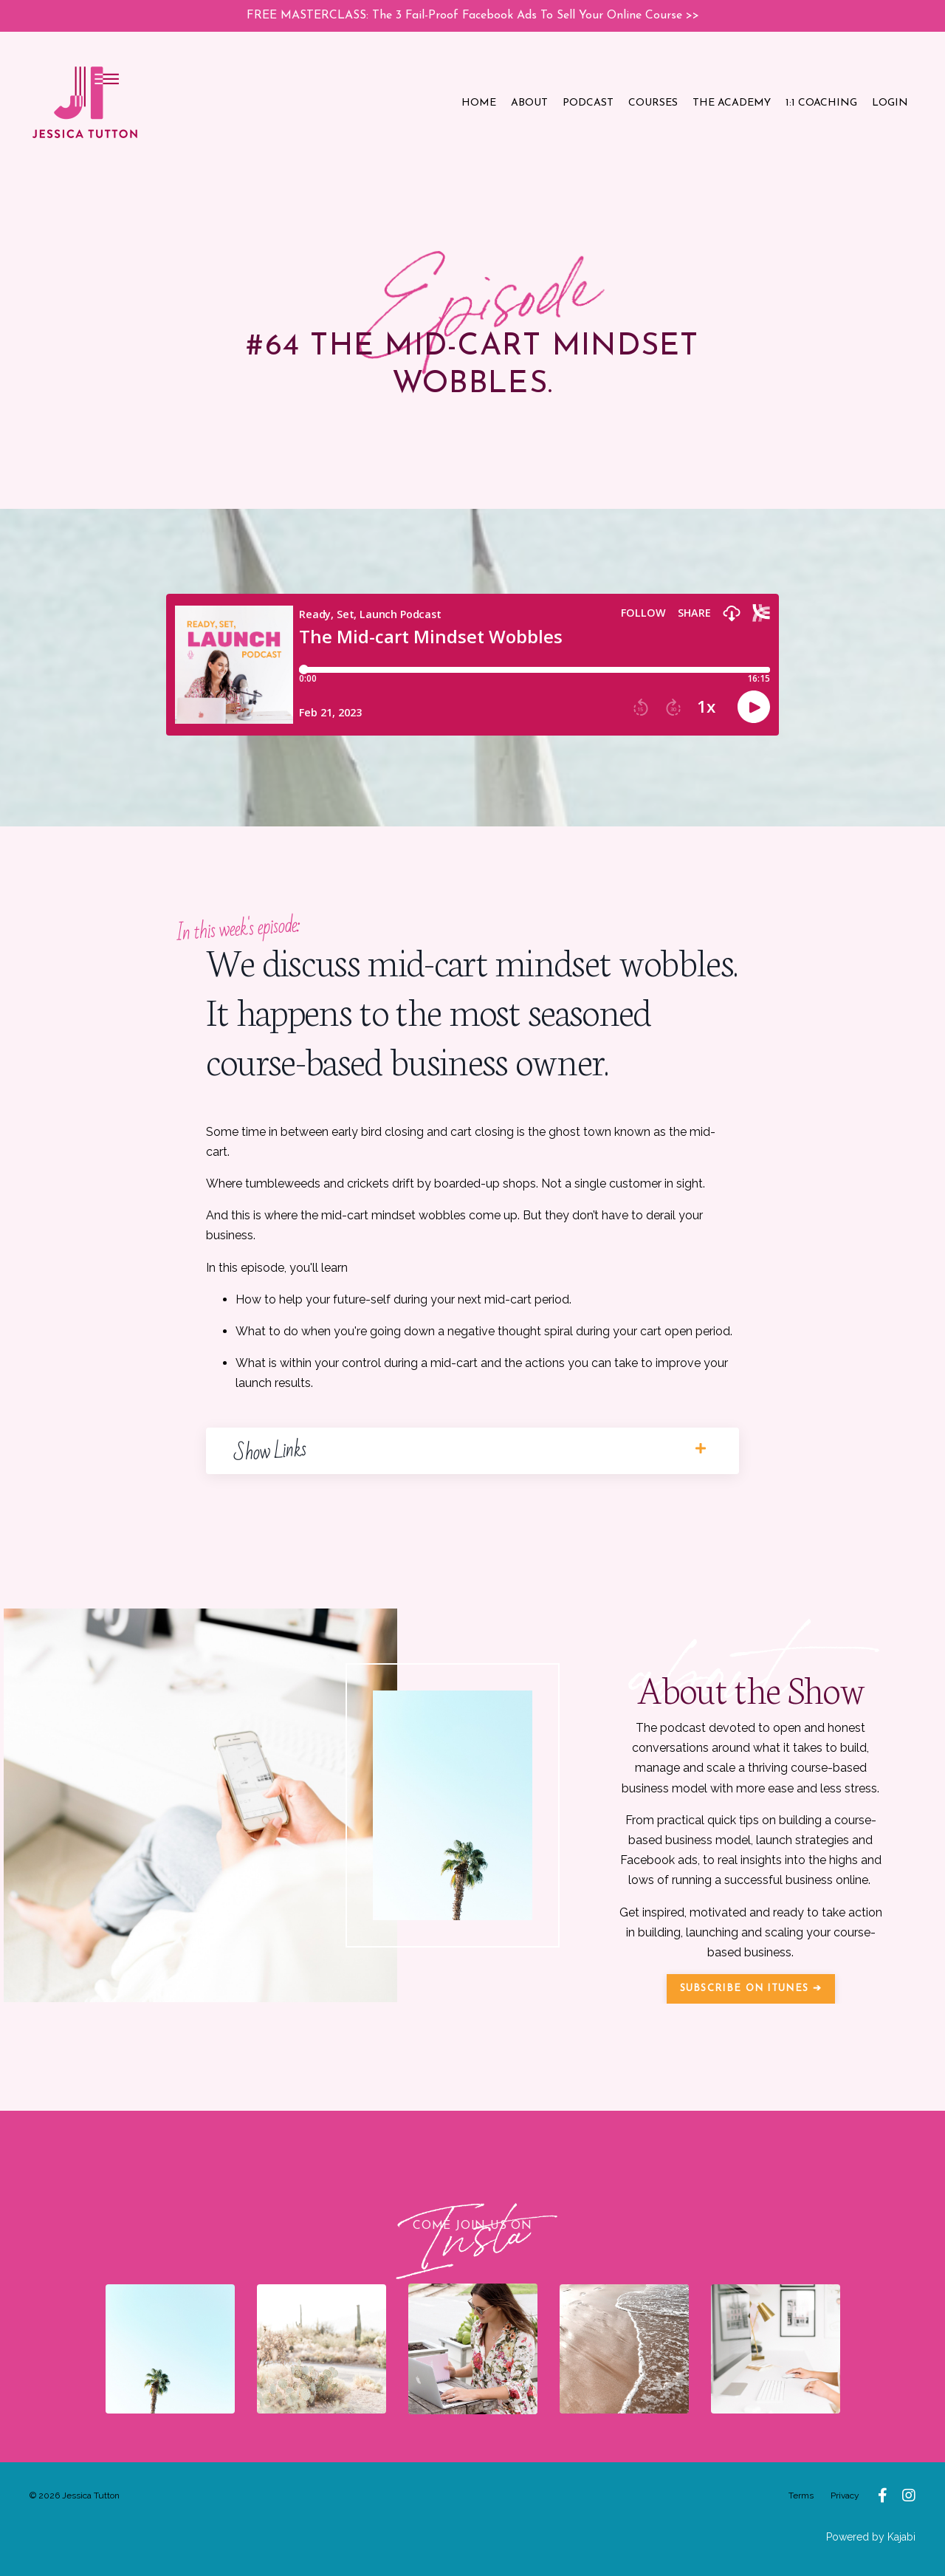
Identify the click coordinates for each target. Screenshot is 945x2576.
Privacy (845, 2495)
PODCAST (588, 103)
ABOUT (529, 103)
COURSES (653, 103)
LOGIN (890, 103)
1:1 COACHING (821, 103)
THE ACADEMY (732, 103)
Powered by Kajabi (870, 2537)
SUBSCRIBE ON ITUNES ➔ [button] (751, 1988)
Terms (801, 2495)
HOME (478, 103)
